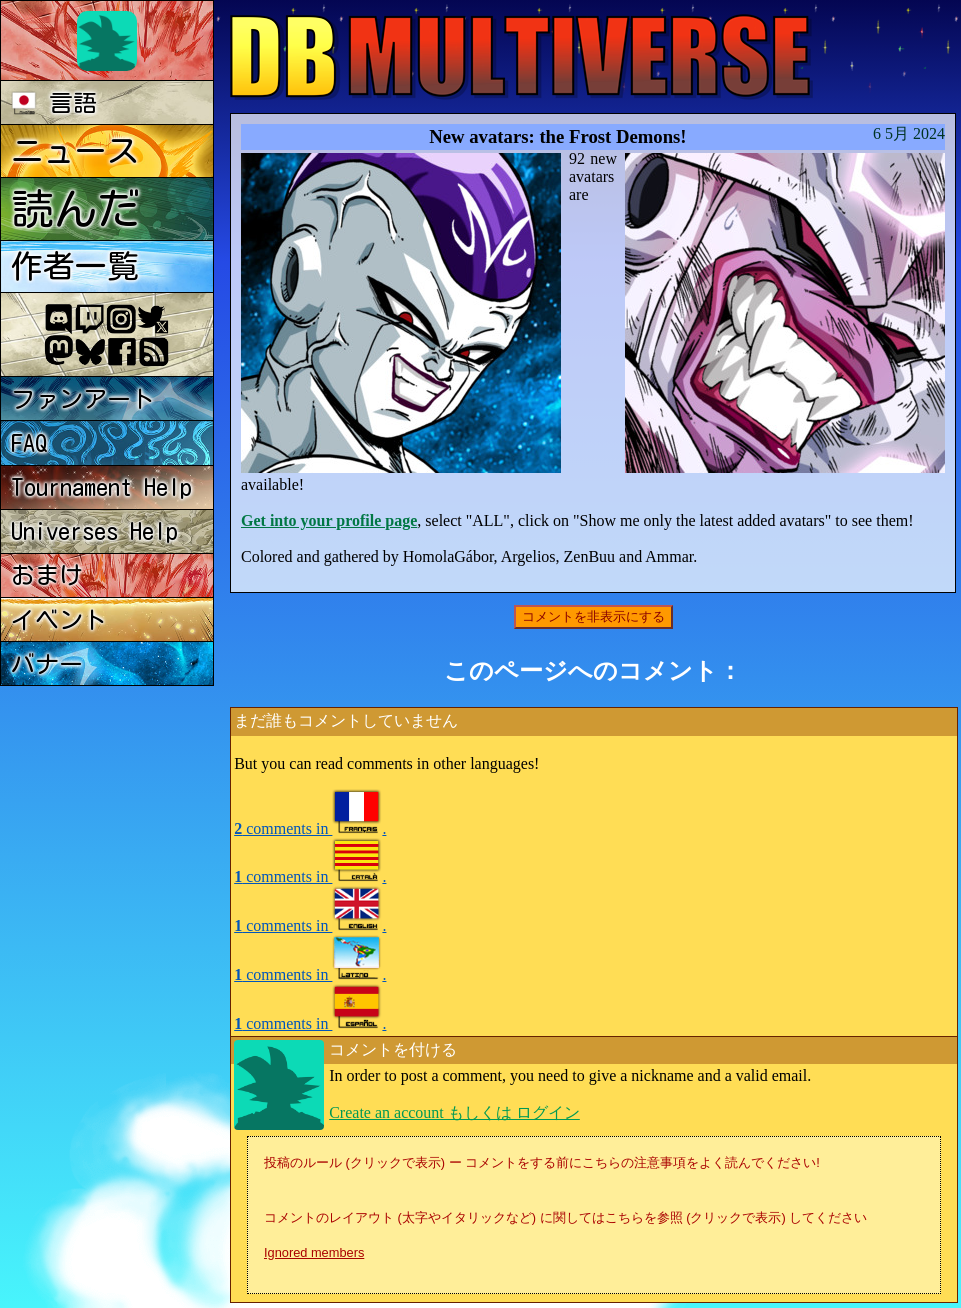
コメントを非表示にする (593, 616)
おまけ (47, 575)
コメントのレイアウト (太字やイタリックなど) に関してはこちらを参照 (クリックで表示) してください (565, 1217)
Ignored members (314, 1252)
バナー (47, 664)
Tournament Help (101, 487)
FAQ (29, 443)
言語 (54, 103)
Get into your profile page (329, 520)
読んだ (75, 208)
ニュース (75, 151)
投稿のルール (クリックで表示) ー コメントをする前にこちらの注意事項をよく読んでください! (542, 1162)
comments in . (310, 828)
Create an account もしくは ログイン (454, 1112)
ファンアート (83, 399)
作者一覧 (75, 266)
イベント (59, 620)
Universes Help (94, 531)
